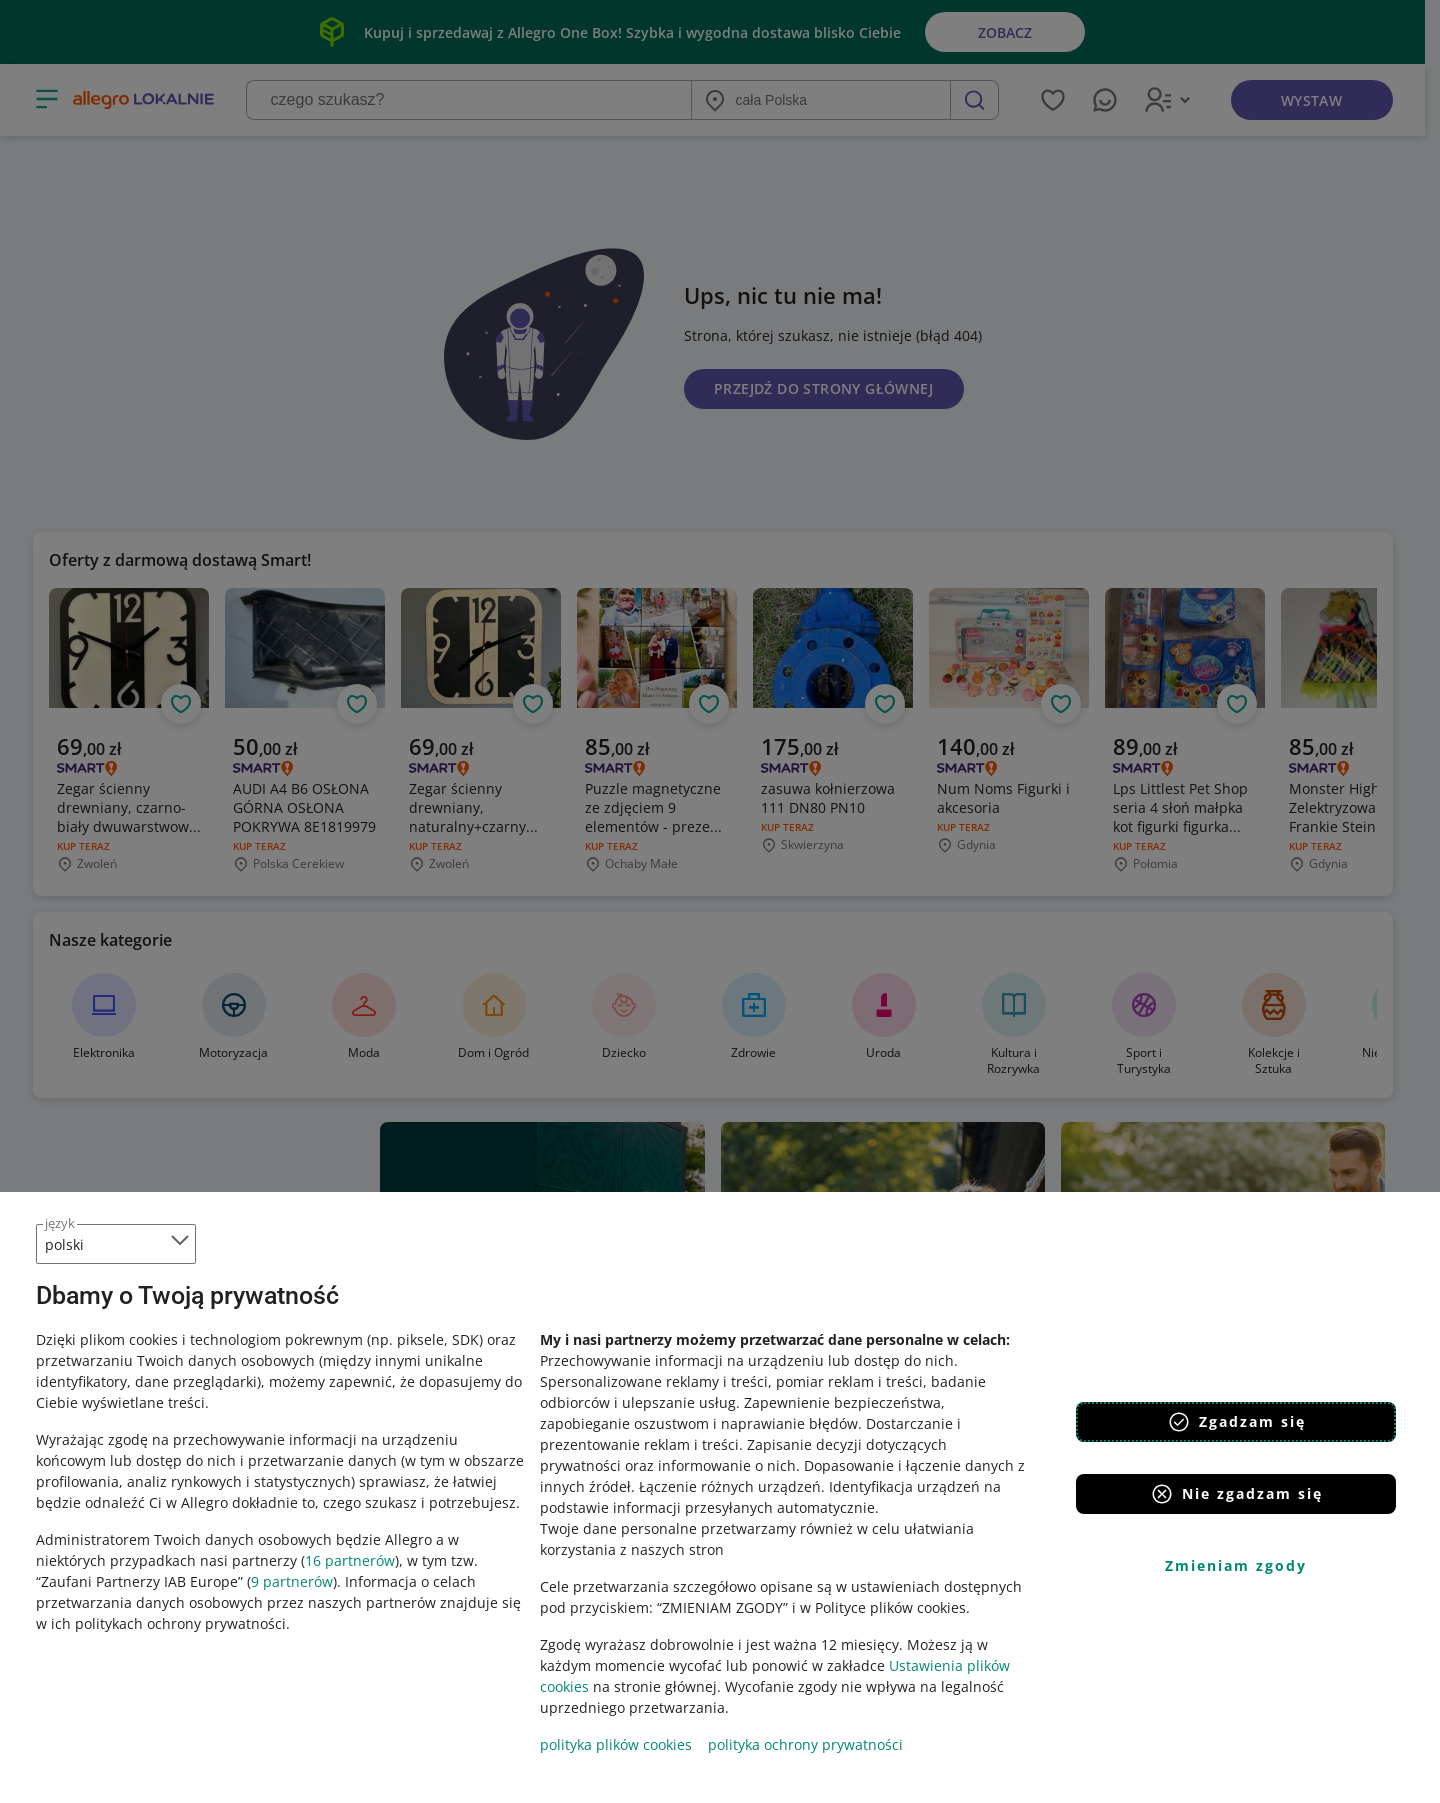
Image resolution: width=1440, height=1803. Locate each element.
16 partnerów (350, 1560)
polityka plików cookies (616, 1744)
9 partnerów (292, 1581)
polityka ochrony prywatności (805, 1744)
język (60, 1223)
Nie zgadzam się (1236, 1494)
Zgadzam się (1236, 1422)
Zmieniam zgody (1236, 1565)
